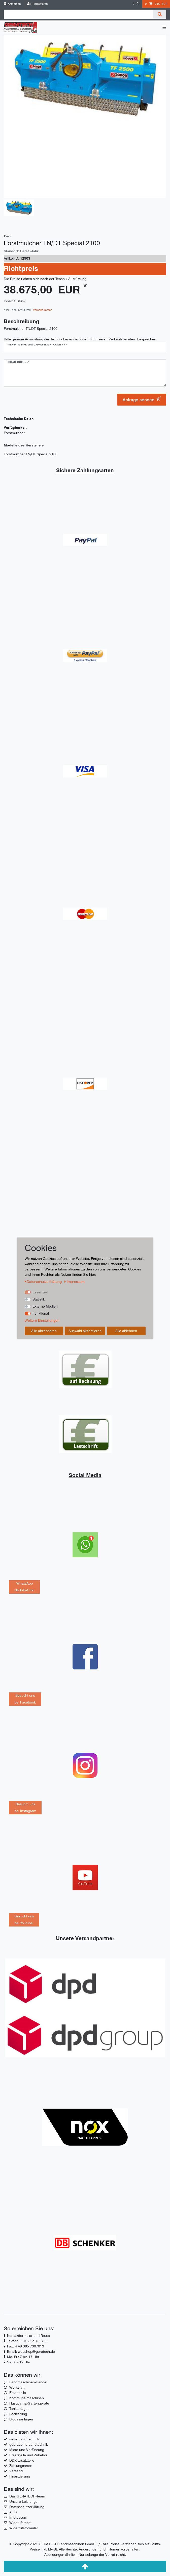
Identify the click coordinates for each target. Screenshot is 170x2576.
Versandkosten (42, 310)
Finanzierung (19, 2476)
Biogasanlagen (21, 2419)
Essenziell (40, 1292)
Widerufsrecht (20, 2523)
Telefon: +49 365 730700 (27, 2341)
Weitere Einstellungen (42, 1320)
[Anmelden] (12, 4)
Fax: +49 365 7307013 (25, 2346)
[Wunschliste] (136, 4)
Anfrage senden (142, 399)
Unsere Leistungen (24, 2501)
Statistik (38, 1299)
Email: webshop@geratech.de (31, 2351)
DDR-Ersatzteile (21, 2460)
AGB (13, 2512)
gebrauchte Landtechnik (28, 2444)
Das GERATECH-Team (27, 2496)
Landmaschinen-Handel (28, 2382)
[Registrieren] (37, 4)
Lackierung (18, 2414)
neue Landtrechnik (24, 2439)
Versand (16, 2471)
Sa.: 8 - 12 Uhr (18, 2362)
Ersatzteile (17, 2393)
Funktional (40, 1313)
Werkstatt (16, 2387)
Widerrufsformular (23, 2528)
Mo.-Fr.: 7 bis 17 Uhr (23, 2357)
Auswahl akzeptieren (85, 1331)
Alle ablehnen (126, 1331)
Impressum (18, 2517)
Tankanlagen (19, 2409)
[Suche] (159, 14)
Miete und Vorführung (26, 2450)
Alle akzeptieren (44, 1331)
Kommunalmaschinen (26, 2398)
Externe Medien (45, 1306)
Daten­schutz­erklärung (44, 1282)
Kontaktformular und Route (28, 2336)
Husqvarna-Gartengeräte (29, 2403)
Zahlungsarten (20, 2466)
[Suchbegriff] (78, 14)
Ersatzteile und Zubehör (28, 2455)
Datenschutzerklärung (26, 2507)
